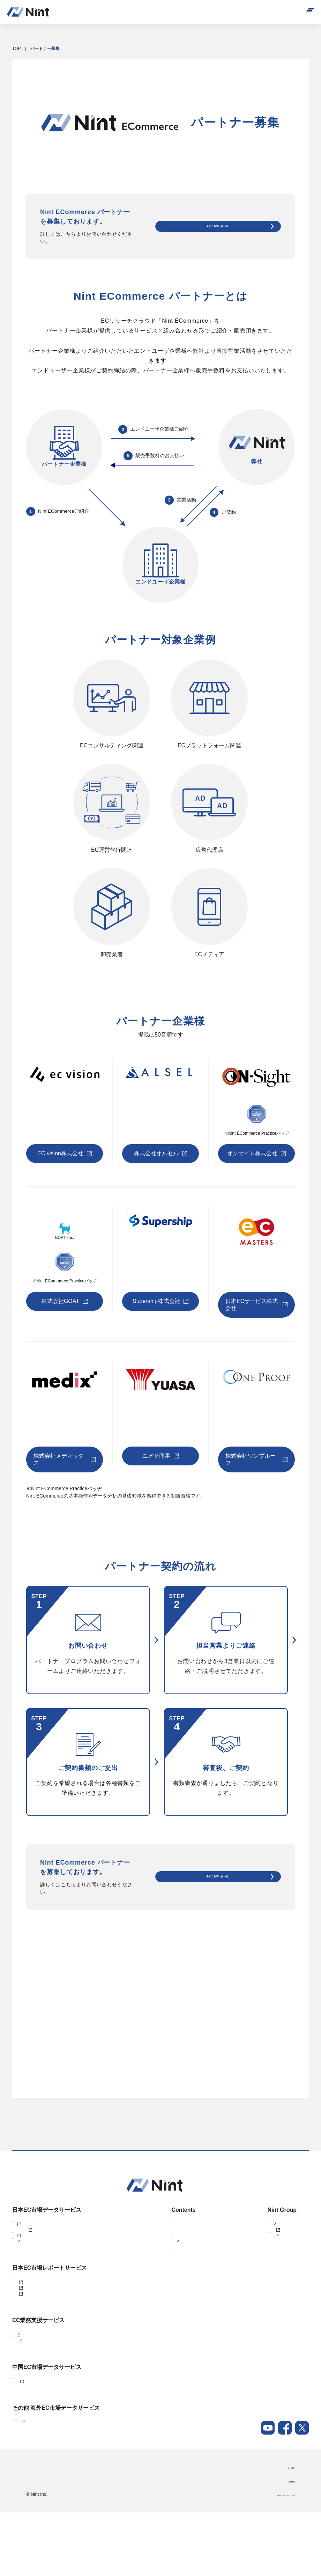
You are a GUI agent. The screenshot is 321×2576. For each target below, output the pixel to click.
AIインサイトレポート (33, 2328)
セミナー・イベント (165, 2235)
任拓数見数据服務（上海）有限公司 (263, 2235)
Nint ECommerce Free (43, 2235)
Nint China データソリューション (43, 2433)
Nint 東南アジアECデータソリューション (50, 2480)
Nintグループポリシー (274, 2558)
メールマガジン (160, 2281)
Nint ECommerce (28, 2224)
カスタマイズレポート (33, 2305)
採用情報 (286, 2544)
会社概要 (286, 2531)
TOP (16, 48)
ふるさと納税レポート (33, 2317)
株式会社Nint (242, 2224)
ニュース (154, 2270)
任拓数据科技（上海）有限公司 (259, 2247)
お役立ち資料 (158, 2247)
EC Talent (21, 2375)
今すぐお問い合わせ (232, 226)
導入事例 (154, 2224)
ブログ (152, 2258)
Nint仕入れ (22, 2247)
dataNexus (22, 2258)
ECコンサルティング (32, 2387)
